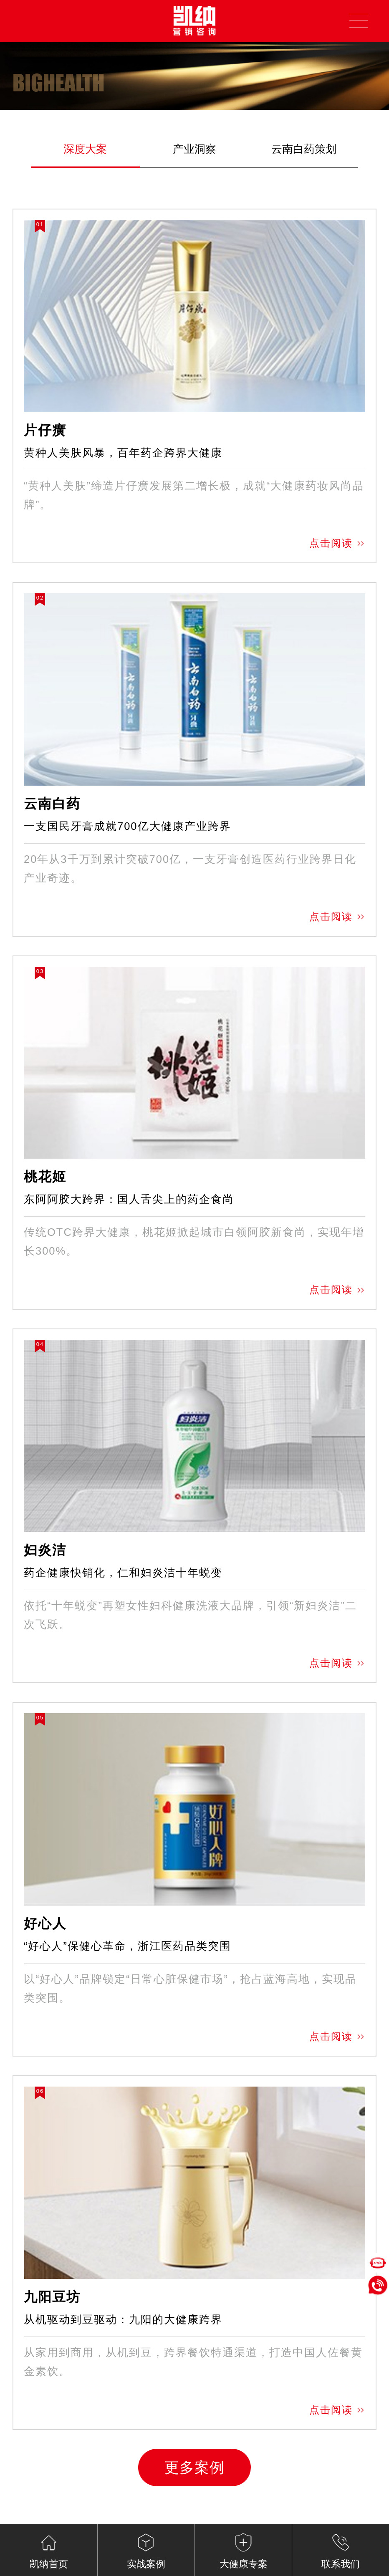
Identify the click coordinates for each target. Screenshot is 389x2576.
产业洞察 (194, 149)
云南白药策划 (303, 149)
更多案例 (194, 2467)
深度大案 (85, 149)
